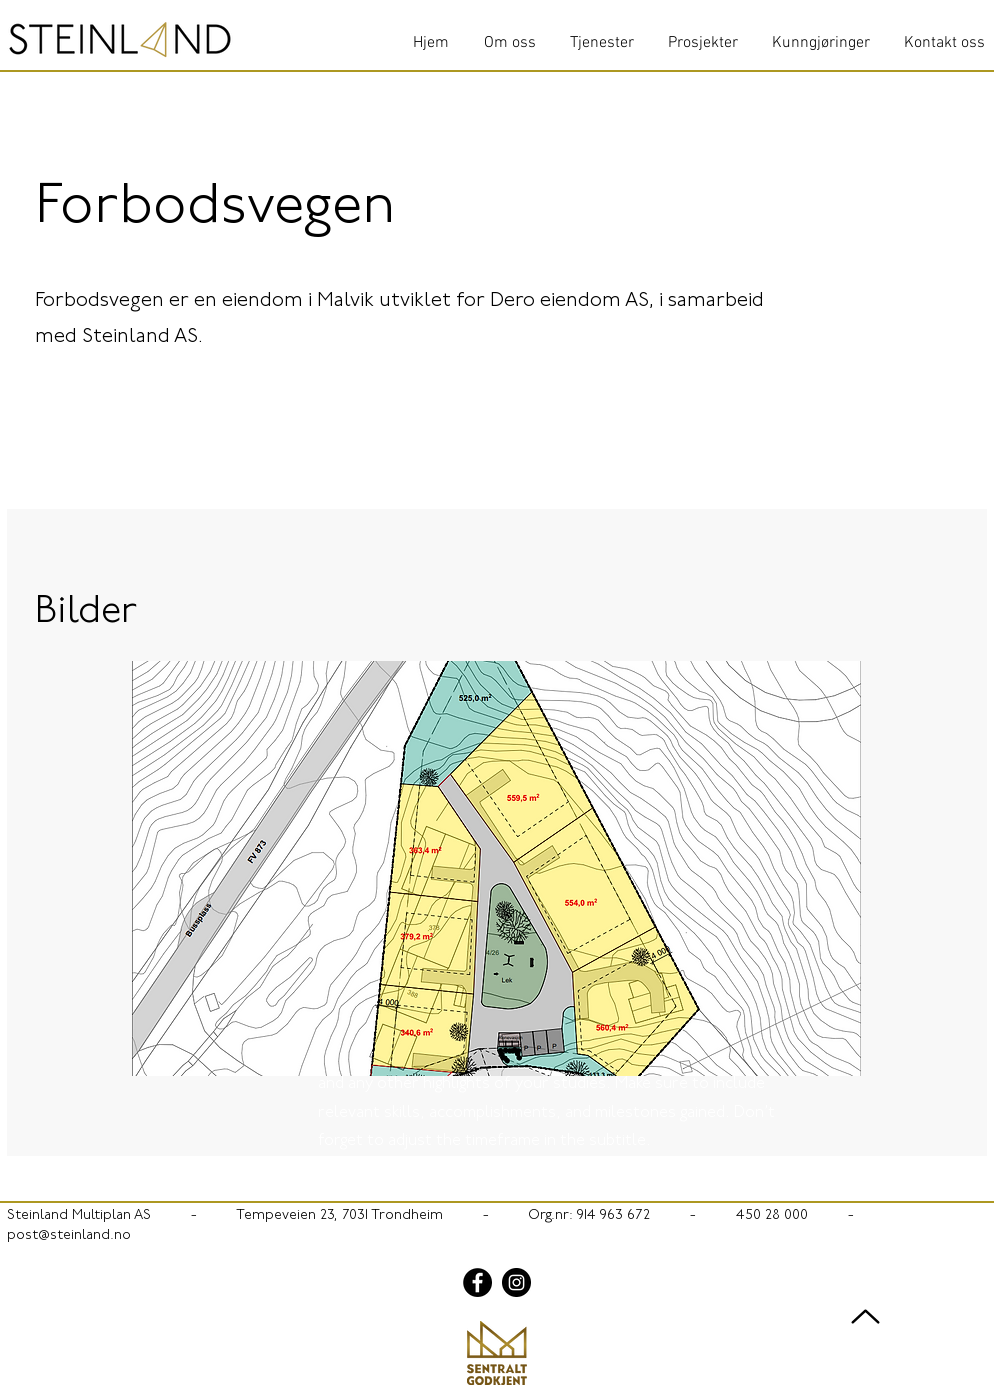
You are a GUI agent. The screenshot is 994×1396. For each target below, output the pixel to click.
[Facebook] (477, 1282)
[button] (496, 868)
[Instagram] (516, 1282)
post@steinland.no (69, 1235)
